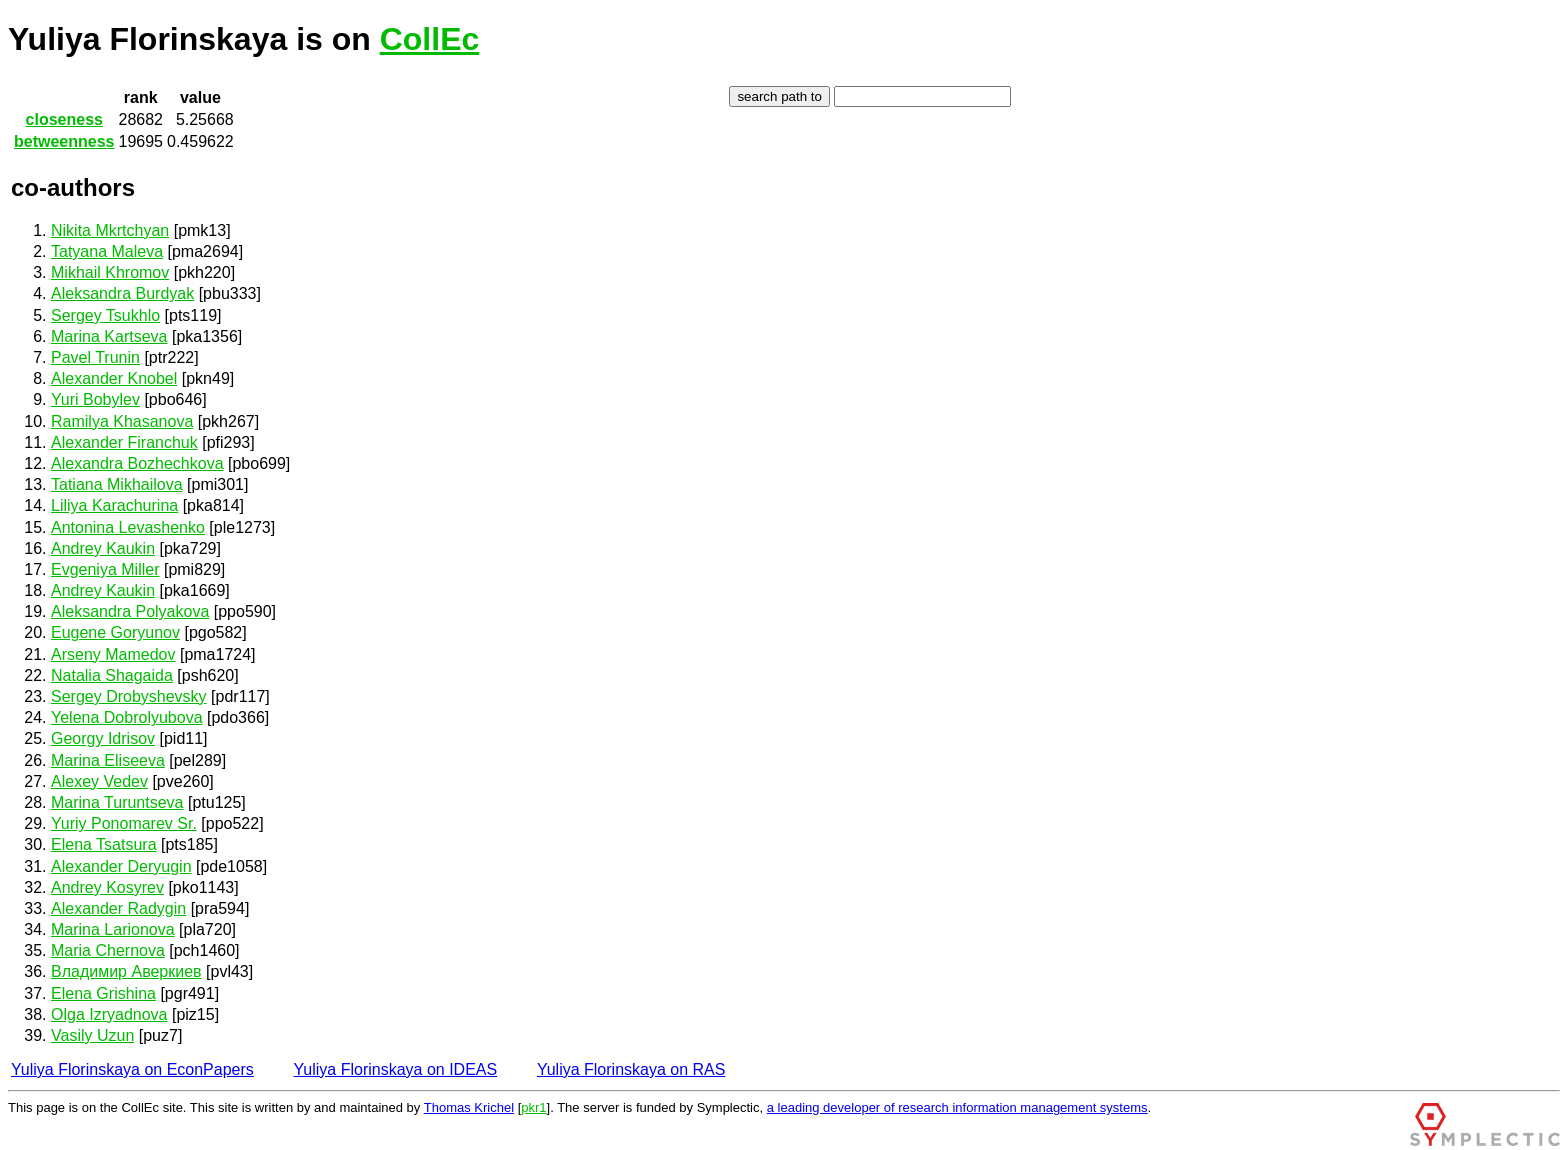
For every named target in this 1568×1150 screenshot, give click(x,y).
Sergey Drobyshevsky (129, 696)
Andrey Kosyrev (107, 887)
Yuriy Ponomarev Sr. (124, 823)
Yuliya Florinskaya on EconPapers (132, 1069)
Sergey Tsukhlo (105, 315)
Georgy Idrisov (103, 738)
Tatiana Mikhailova (117, 484)
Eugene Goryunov (115, 632)
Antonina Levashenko (128, 527)
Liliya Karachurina (114, 505)
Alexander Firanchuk (124, 442)
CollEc (430, 39)
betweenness (64, 141)
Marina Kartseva (109, 336)
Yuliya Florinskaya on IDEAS (396, 1069)
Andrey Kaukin (103, 548)
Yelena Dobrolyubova (127, 717)
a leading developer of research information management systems (957, 1107)
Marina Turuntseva (117, 802)
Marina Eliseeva (108, 760)
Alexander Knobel (114, 378)
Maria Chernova (108, 950)
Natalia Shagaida (112, 675)
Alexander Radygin (118, 908)
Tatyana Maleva (107, 251)
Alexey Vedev (99, 781)
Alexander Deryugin (121, 866)
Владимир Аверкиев (126, 971)
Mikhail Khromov (110, 272)
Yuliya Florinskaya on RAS (631, 1069)
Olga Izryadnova (109, 1014)
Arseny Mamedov (113, 654)
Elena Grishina (103, 993)
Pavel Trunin (95, 357)
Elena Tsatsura (104, 844)
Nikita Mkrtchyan (110, 230)
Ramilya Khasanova (122, 421)
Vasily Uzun (92, 1035)
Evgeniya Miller (105, 569)
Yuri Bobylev (95, 399)
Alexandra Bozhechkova (137, 463)
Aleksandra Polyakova (130, 611)
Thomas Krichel (469, 1107)
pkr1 (533, 1107)
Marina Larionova (113, 929)
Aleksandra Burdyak (122, 293)
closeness (64, 119)
